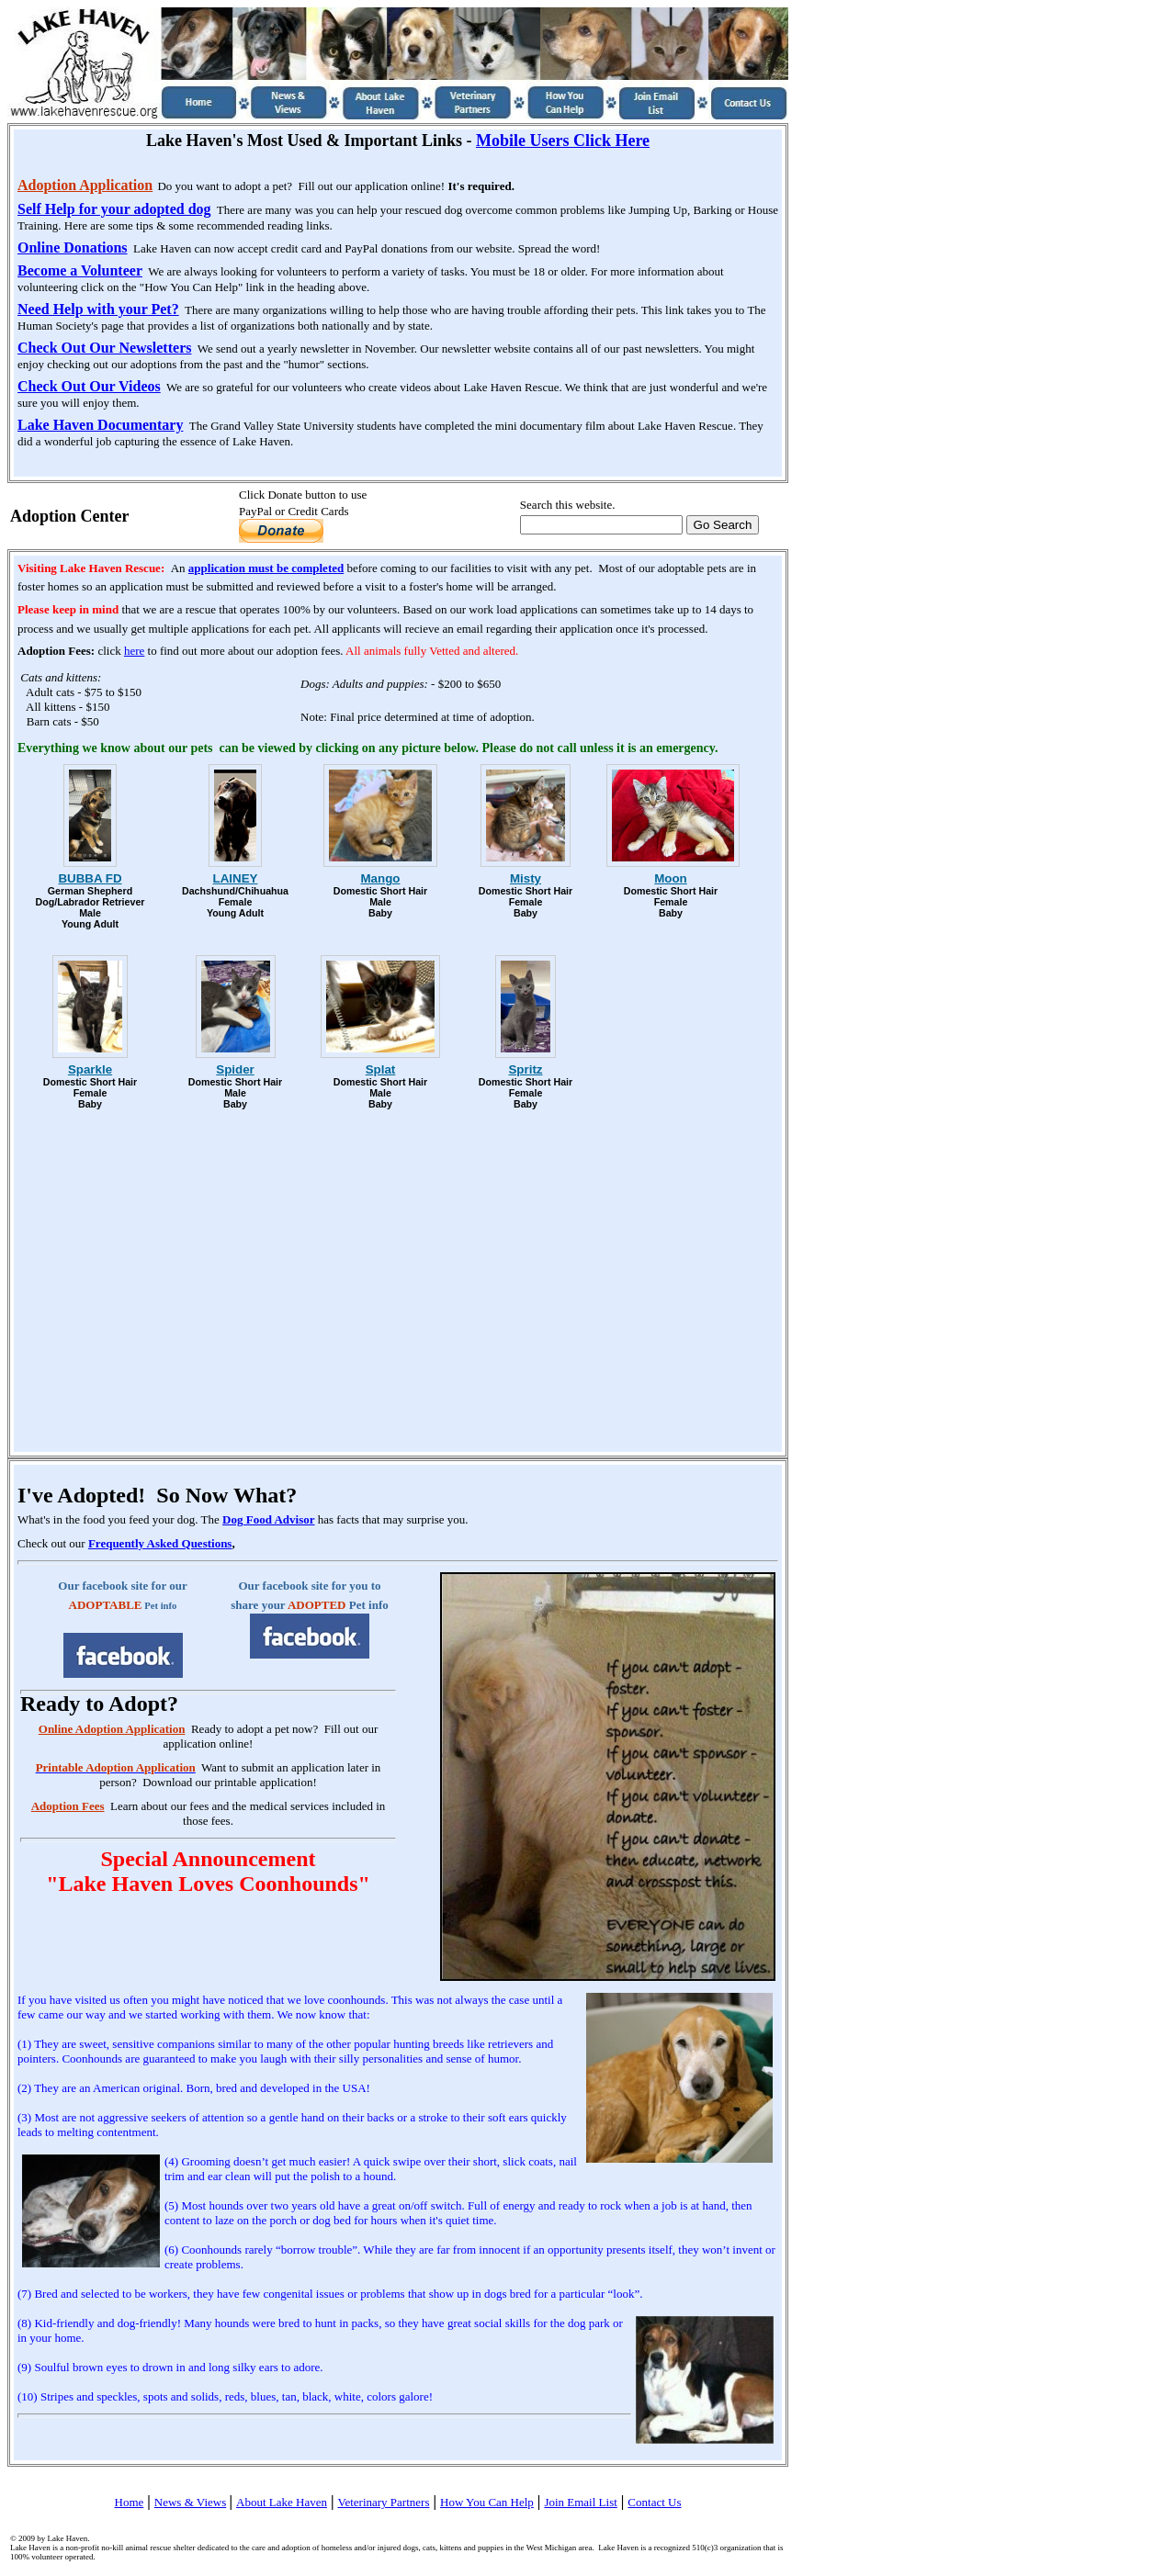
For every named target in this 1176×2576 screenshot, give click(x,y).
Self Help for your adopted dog (114, 209)
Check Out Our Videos (89, 386)
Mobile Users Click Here (563, 140)
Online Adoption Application (112, 1729)
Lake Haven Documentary (100, 425)
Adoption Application (85, 185)
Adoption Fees (68, 1806)
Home (129, 2502)
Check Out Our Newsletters (104, 347)
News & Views (190, 2502)
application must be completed (266, 568)
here (134, 651)
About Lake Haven (281, 2502)
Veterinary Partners (383, 2502)
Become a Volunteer (79, 270)
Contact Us (654, 2502)
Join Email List (580, 2502)
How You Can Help (487, 2502)
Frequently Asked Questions (160, 1543)
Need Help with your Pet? (98, 309)
